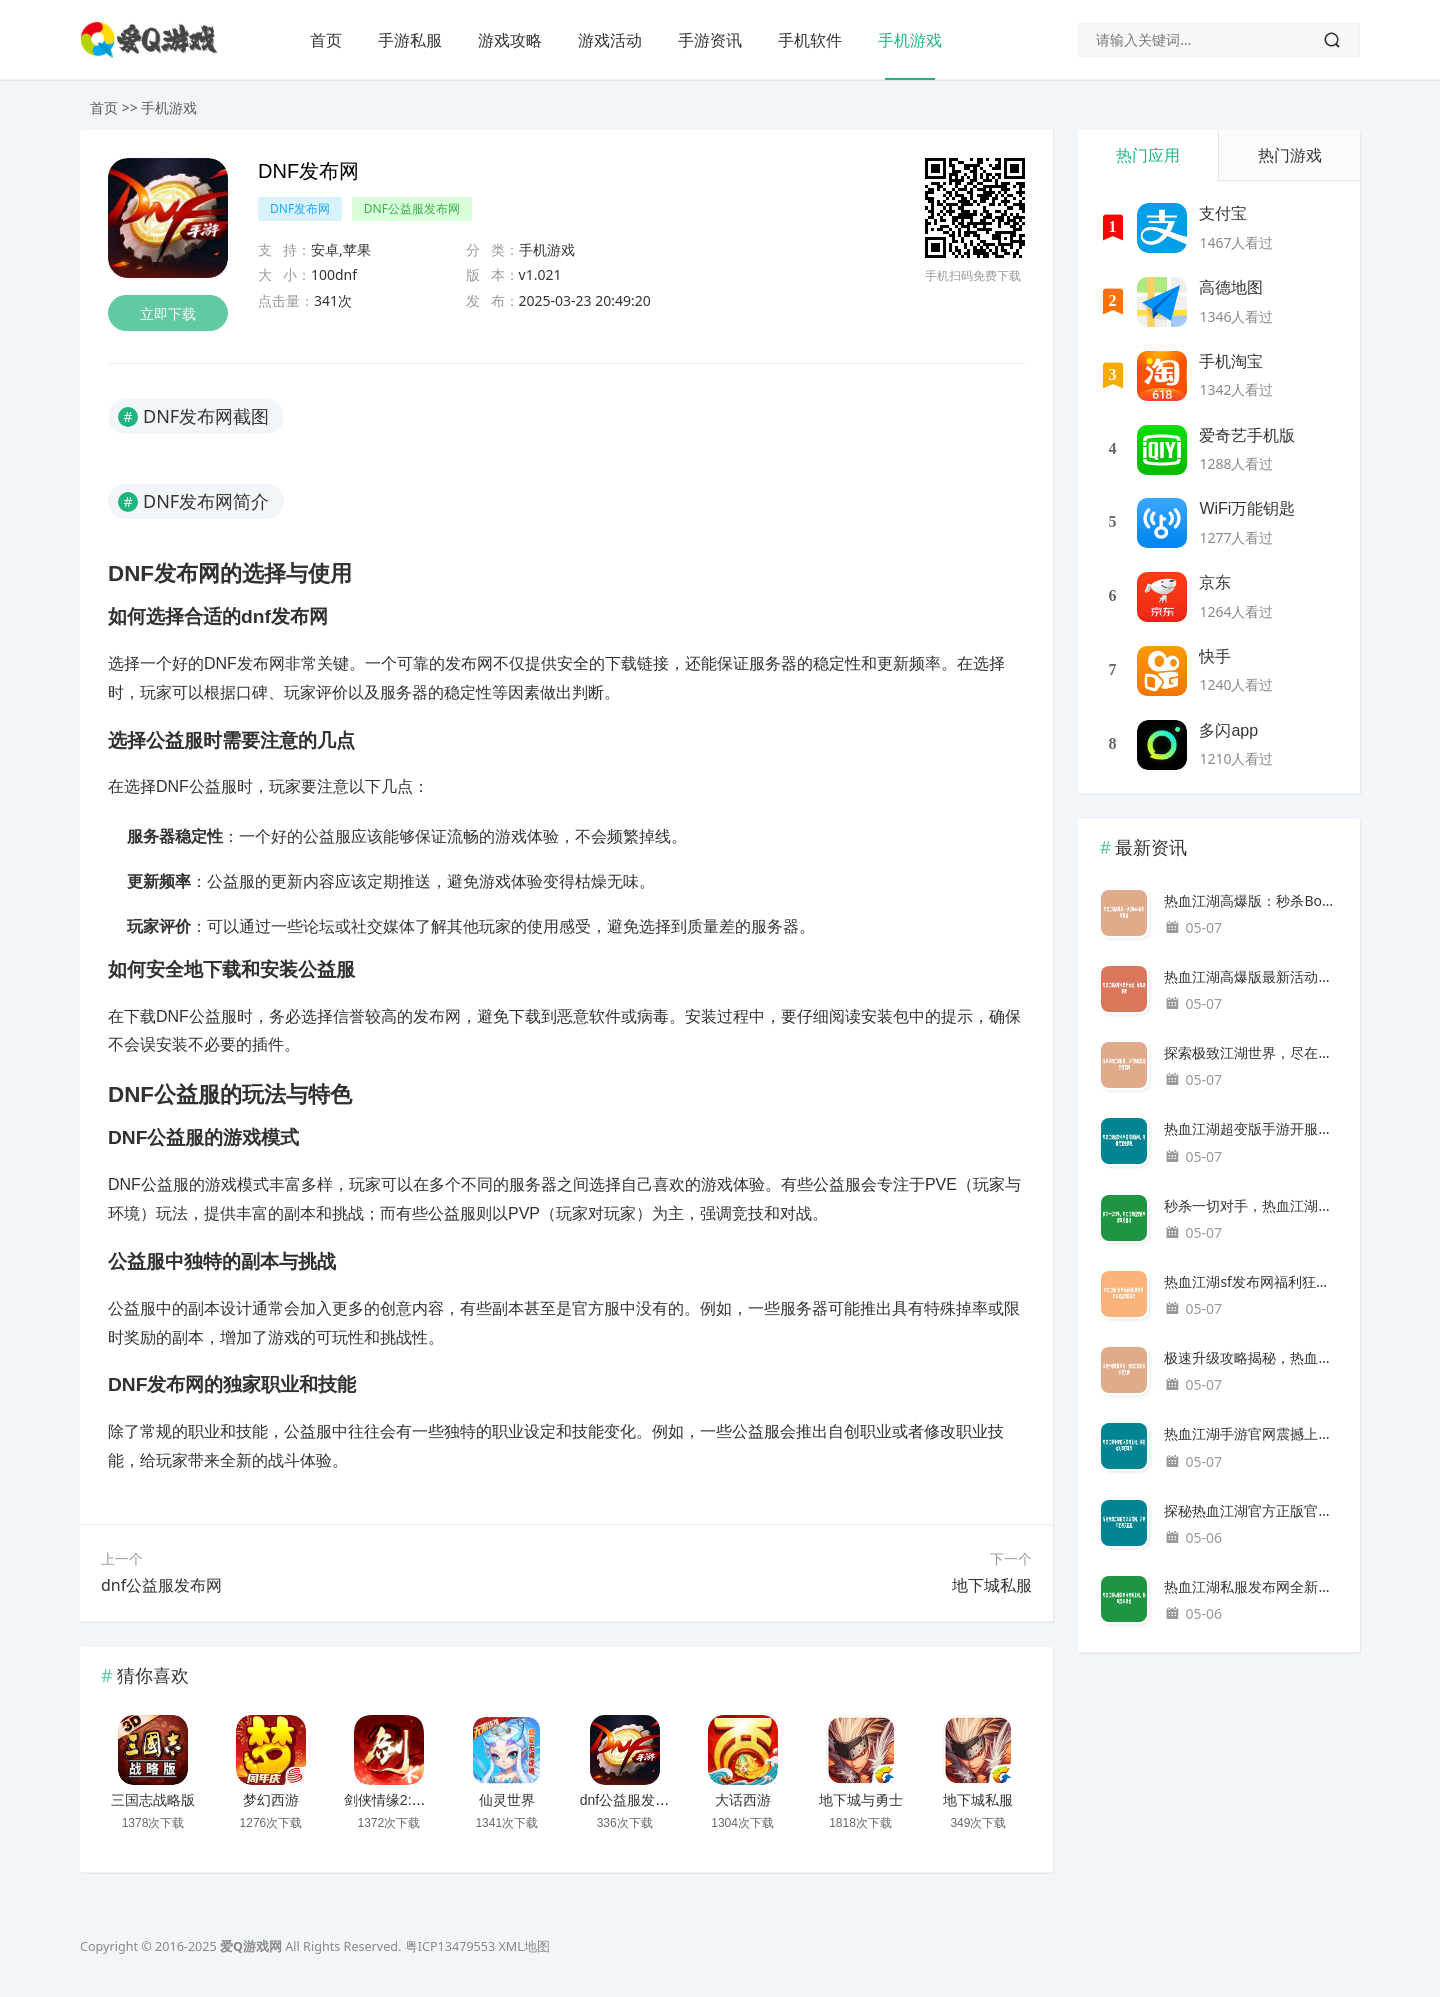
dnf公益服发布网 (161, 1585)
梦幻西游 (271, 1800)
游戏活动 (610, 40)
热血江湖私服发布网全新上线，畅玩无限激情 (1251, 1586)
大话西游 (743, 1800)
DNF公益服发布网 (412, 208)
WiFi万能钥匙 (1247, 508)
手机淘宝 (1231, 361)
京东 (1215, 582)
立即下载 (168, 313)
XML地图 (523, 1946)
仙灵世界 (507, 1800)
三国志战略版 (153, 1800)
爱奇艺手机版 (1247, 435)
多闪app (1228, 730)
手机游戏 (910, 40)
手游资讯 (710, 40)
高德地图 (1231, 287)
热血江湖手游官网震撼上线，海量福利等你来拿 (1251, 1433)
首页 (326, 40)
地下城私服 (992, 1585)
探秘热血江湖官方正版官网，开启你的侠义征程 (1251, 1510)
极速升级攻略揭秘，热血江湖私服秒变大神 (1251, 1357)
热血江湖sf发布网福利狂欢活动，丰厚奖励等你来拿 (1251, 1281)
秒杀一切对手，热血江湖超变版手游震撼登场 (1251, 1205)
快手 (1215, 656)
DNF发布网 (300, 208)
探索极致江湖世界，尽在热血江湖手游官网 (1251, 1052)
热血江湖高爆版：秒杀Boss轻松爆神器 (1251, 900)
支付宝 (1223, 213)
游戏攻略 (510, 40)
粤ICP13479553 (450, 1946)
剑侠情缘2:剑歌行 (399, 1800)
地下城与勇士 (861, 1800)
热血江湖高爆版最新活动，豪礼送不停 (1251, 976)
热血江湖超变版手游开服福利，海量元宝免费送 (1251, 1128)
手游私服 (410, 40)
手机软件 (810, 40)
